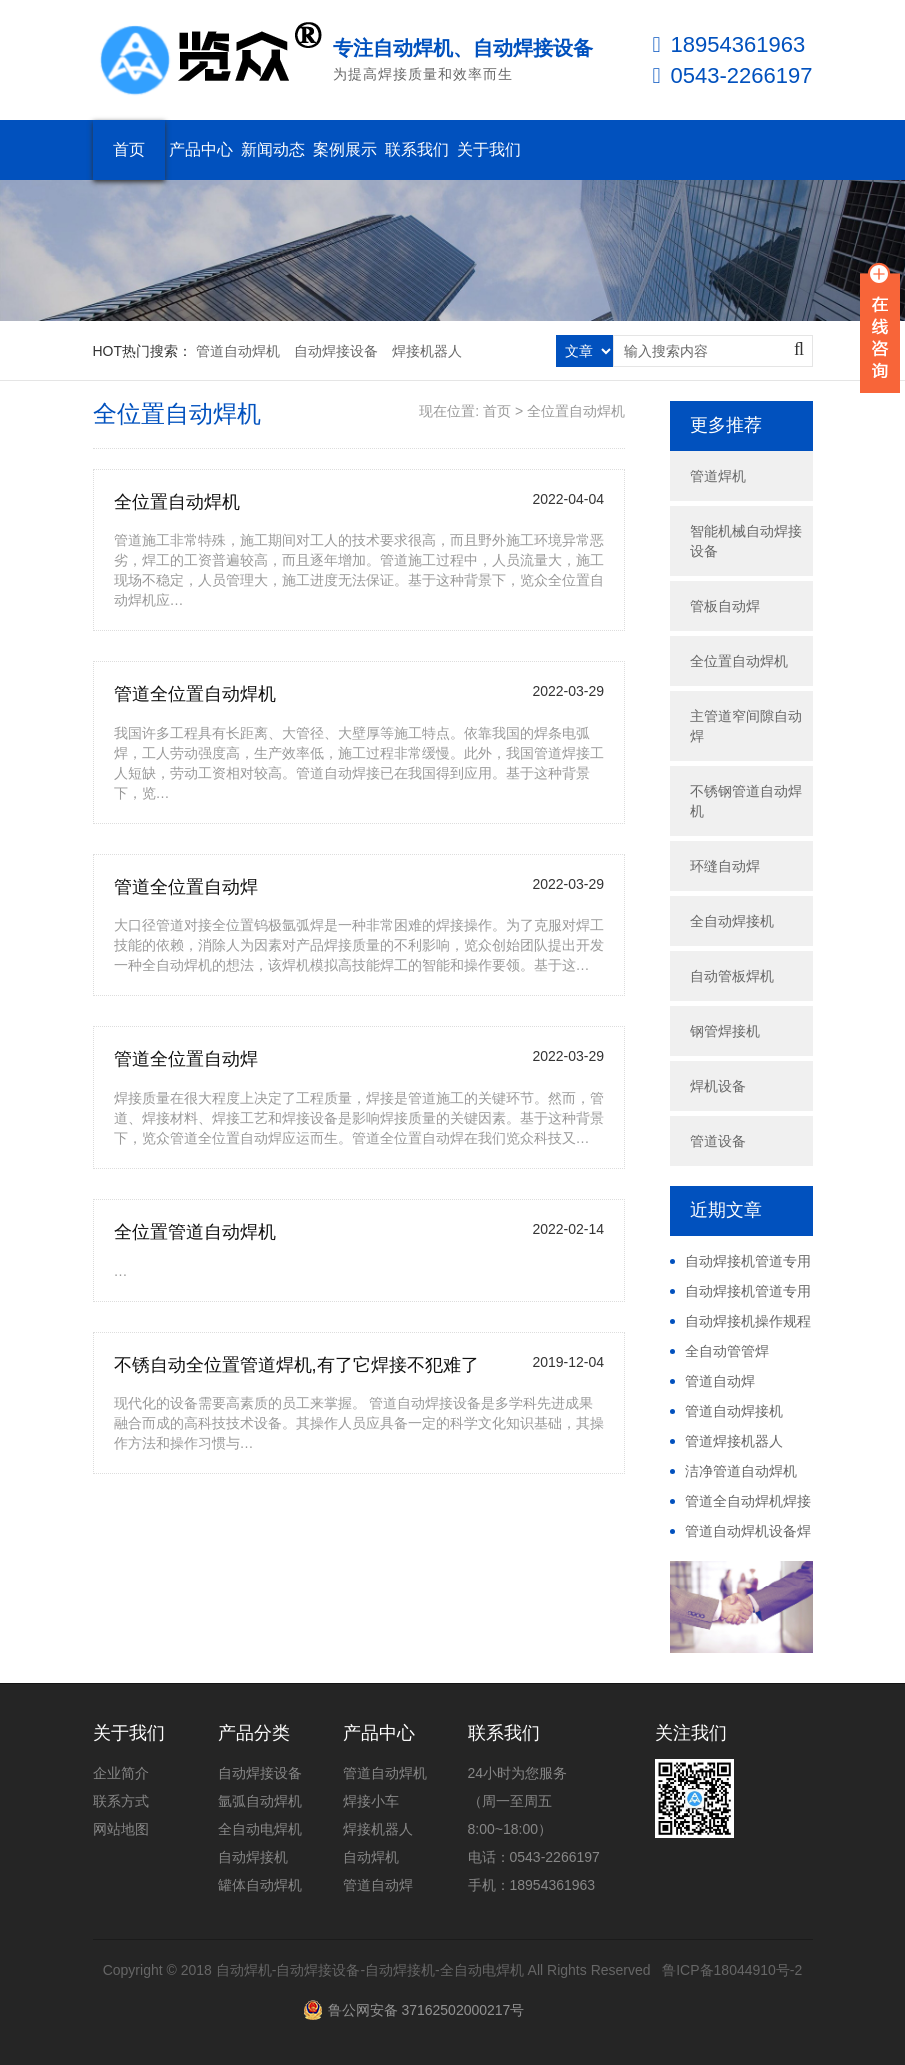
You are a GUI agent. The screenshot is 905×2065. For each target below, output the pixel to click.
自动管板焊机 (732, 976)
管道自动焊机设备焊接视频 (740, 1532)
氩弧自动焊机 (260, 1801)
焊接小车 (371, 1801)
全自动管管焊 (727, 1351)
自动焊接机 (253, 1857)
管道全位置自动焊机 (195, 694)
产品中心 (201, 149)
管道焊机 (718, 476)
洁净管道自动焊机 (741, 1471)
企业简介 (121, 1773)
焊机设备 (718, 1086)
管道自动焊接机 (734, 1411)
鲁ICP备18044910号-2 (732, 1970)
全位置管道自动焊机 (195, 1232)
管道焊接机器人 (734, 1441)
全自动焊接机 (732, 921)
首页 (129, 149)
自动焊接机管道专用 (748, 1261)
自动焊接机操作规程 (748, 1321)
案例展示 (345, 149)
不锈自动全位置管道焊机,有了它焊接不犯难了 (296, 1365)
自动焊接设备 (336, 351)
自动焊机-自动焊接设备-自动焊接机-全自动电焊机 (370, 1970)
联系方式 (121, 1801)
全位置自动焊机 (576, 411)
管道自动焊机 (238, 351)
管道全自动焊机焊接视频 (740, 1502)
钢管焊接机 (725, 1031)
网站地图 (121, 1829)
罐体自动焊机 (260, 1885)
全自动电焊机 (260, 1829)
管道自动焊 (720, 1381)
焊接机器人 (427, 351)
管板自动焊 (725, 606)
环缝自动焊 (725, 866)
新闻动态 (273, 149)
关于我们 (489, 149)
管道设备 (718, 1141)
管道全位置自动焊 (186, 887)
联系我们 (417, 149)
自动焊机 (371, 1857)
